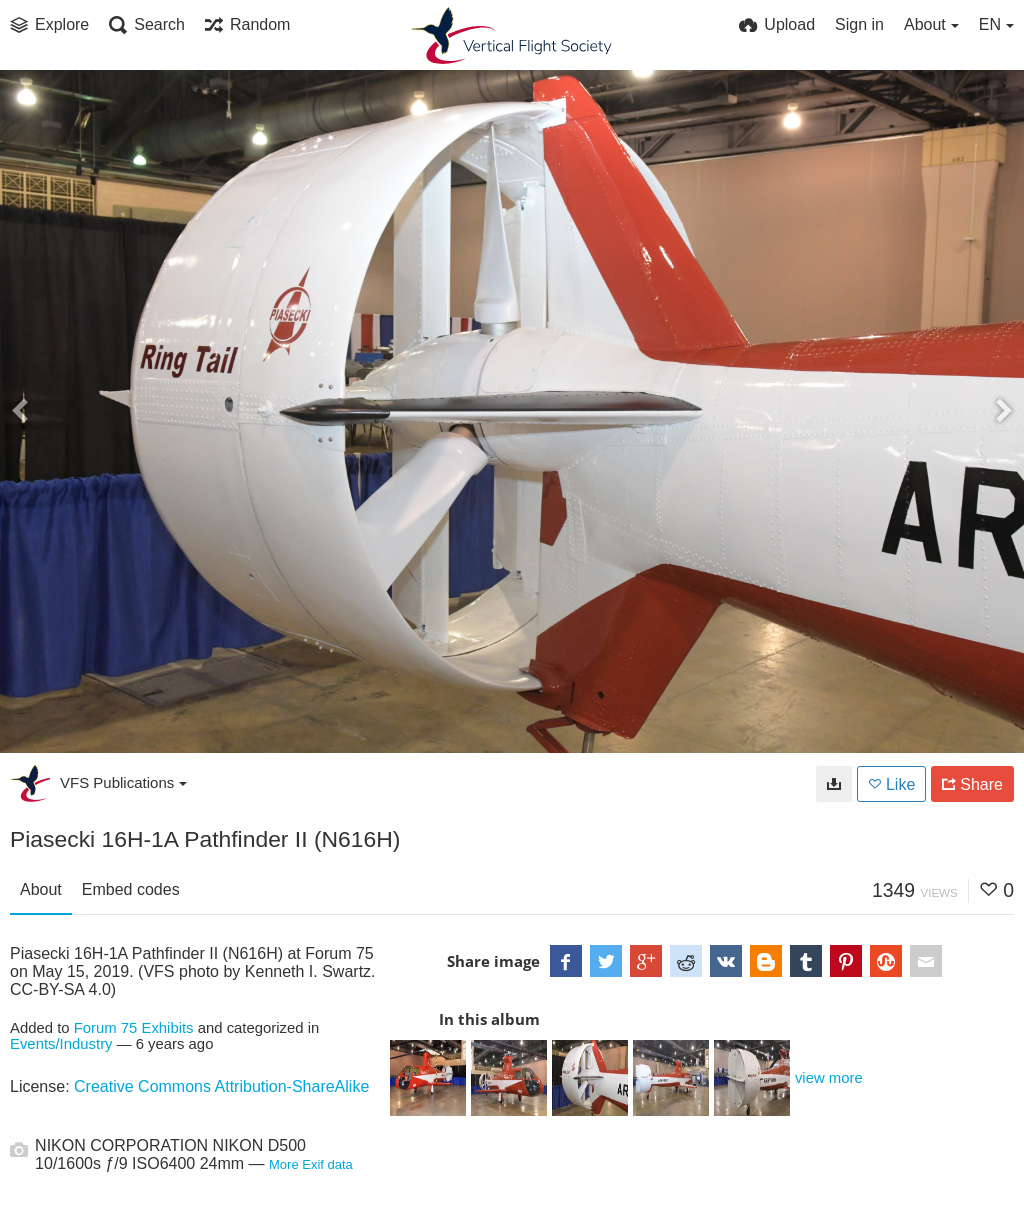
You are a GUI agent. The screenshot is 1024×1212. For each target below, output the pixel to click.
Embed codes (131, 889)
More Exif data (311, 1164)
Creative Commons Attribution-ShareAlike (221, 1086)
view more (829, 1078)
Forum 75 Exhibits (134, 1028)
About (41, 889)
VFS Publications (123, 782)
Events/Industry (61, 1044)
